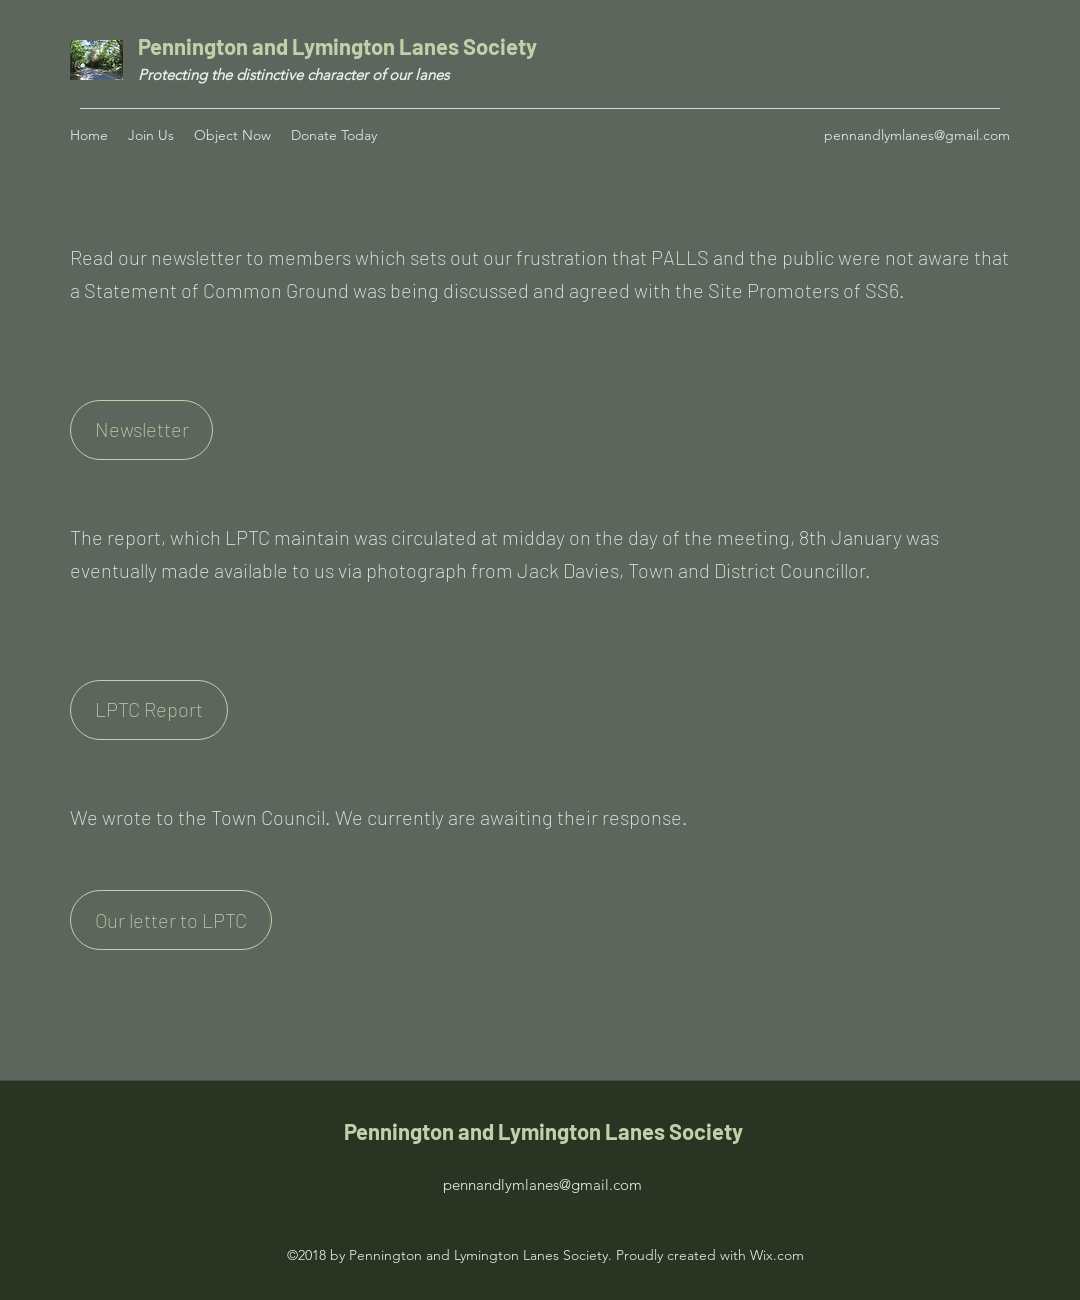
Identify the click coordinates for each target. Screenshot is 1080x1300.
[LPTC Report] (149, 710)
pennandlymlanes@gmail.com (917, 135)
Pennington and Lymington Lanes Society (339, 46)
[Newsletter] (141, 430)
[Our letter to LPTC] (171, 920)
